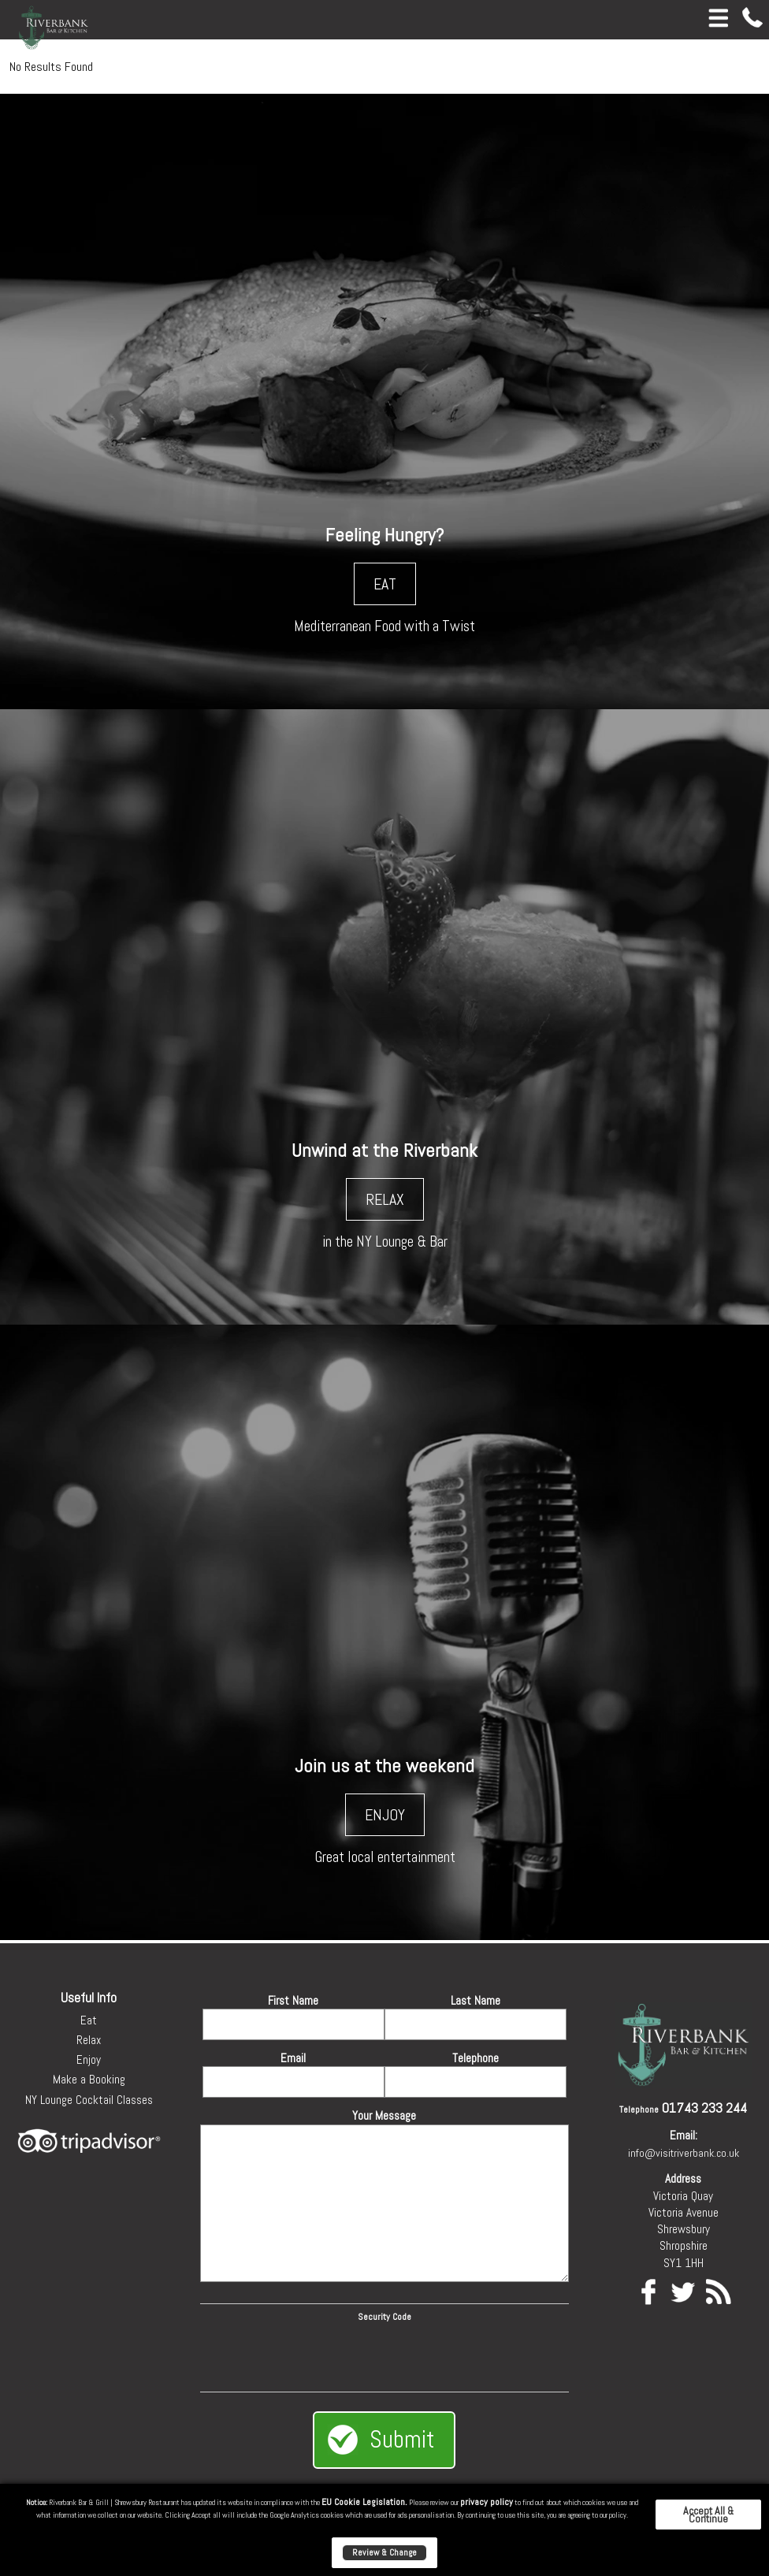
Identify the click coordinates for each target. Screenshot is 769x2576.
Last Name (475, 2000)
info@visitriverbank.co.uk (683, 2153)
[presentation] (384, 2354)
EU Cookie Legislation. (364, 2502)
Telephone (475, 2057)
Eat (88, 2020)
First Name (293, 2000)
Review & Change (384, 2552)
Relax (88, 2039)
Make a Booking (89, 2079)
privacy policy (486, 2502)
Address (683, 2178)
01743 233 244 (704, 2107)
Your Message (384, 2115)
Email (293, 2057)
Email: (683, 2135)
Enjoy (88, 2059)
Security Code (384, 2316)
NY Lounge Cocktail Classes (89, 2099)
